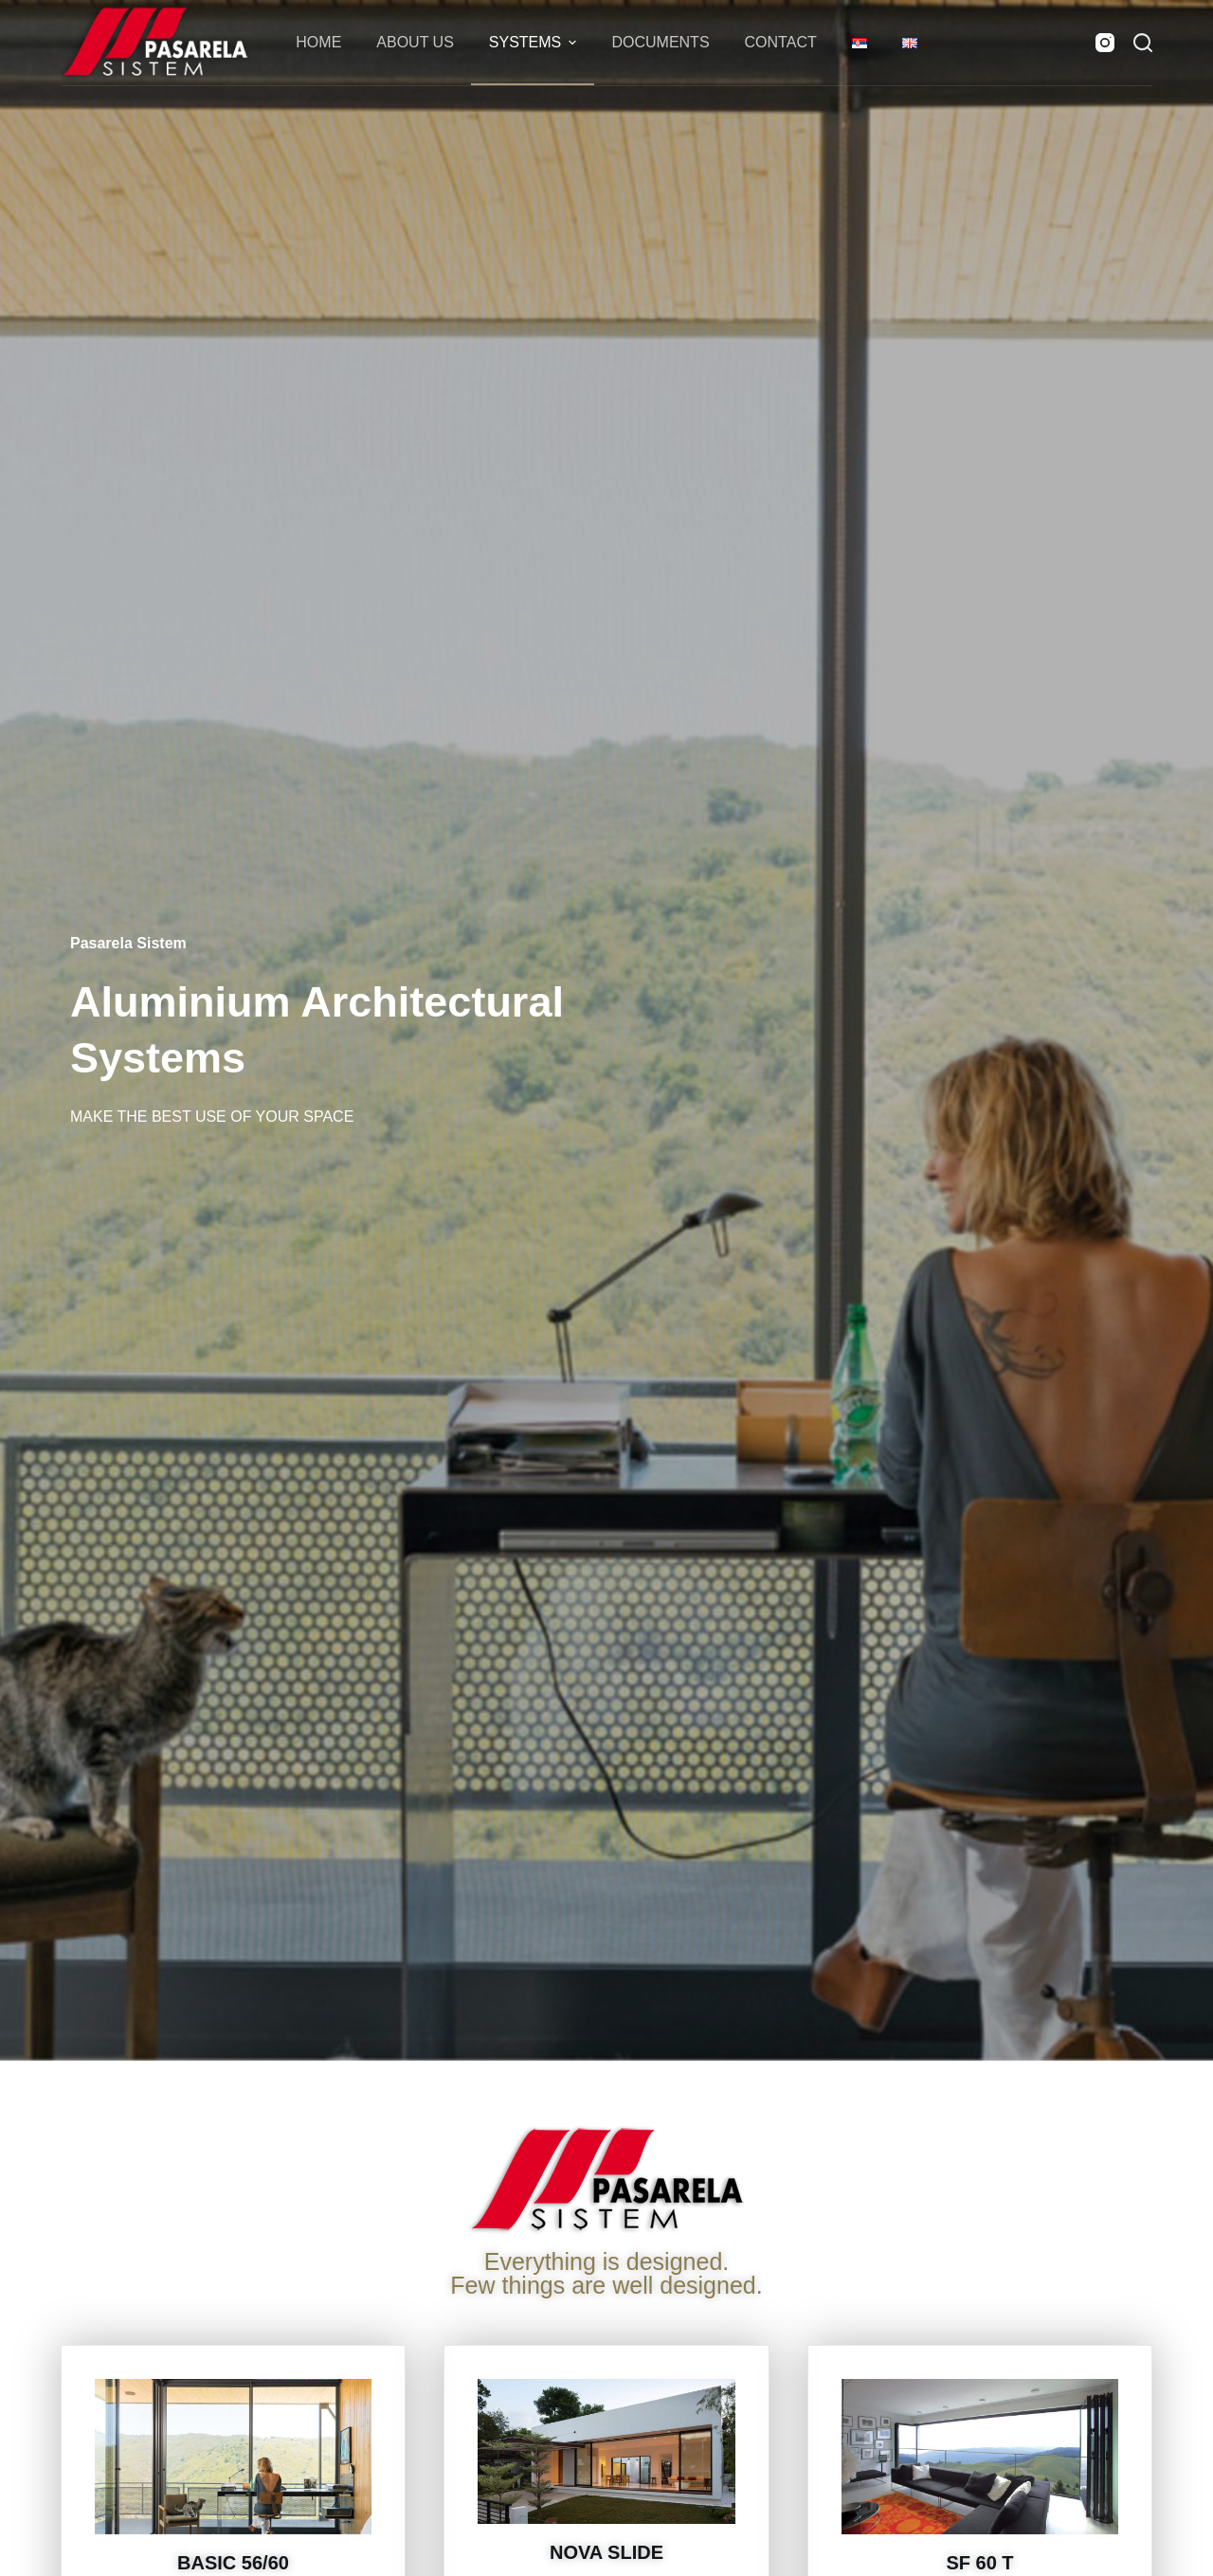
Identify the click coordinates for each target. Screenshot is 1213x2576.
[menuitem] (859, 42)
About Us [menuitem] (415, 42)
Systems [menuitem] (535, 42)
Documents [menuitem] (660, 42)
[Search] (1142, 42)
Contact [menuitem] (781, 42)
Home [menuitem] (318, 42)
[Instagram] (1104, 42)
